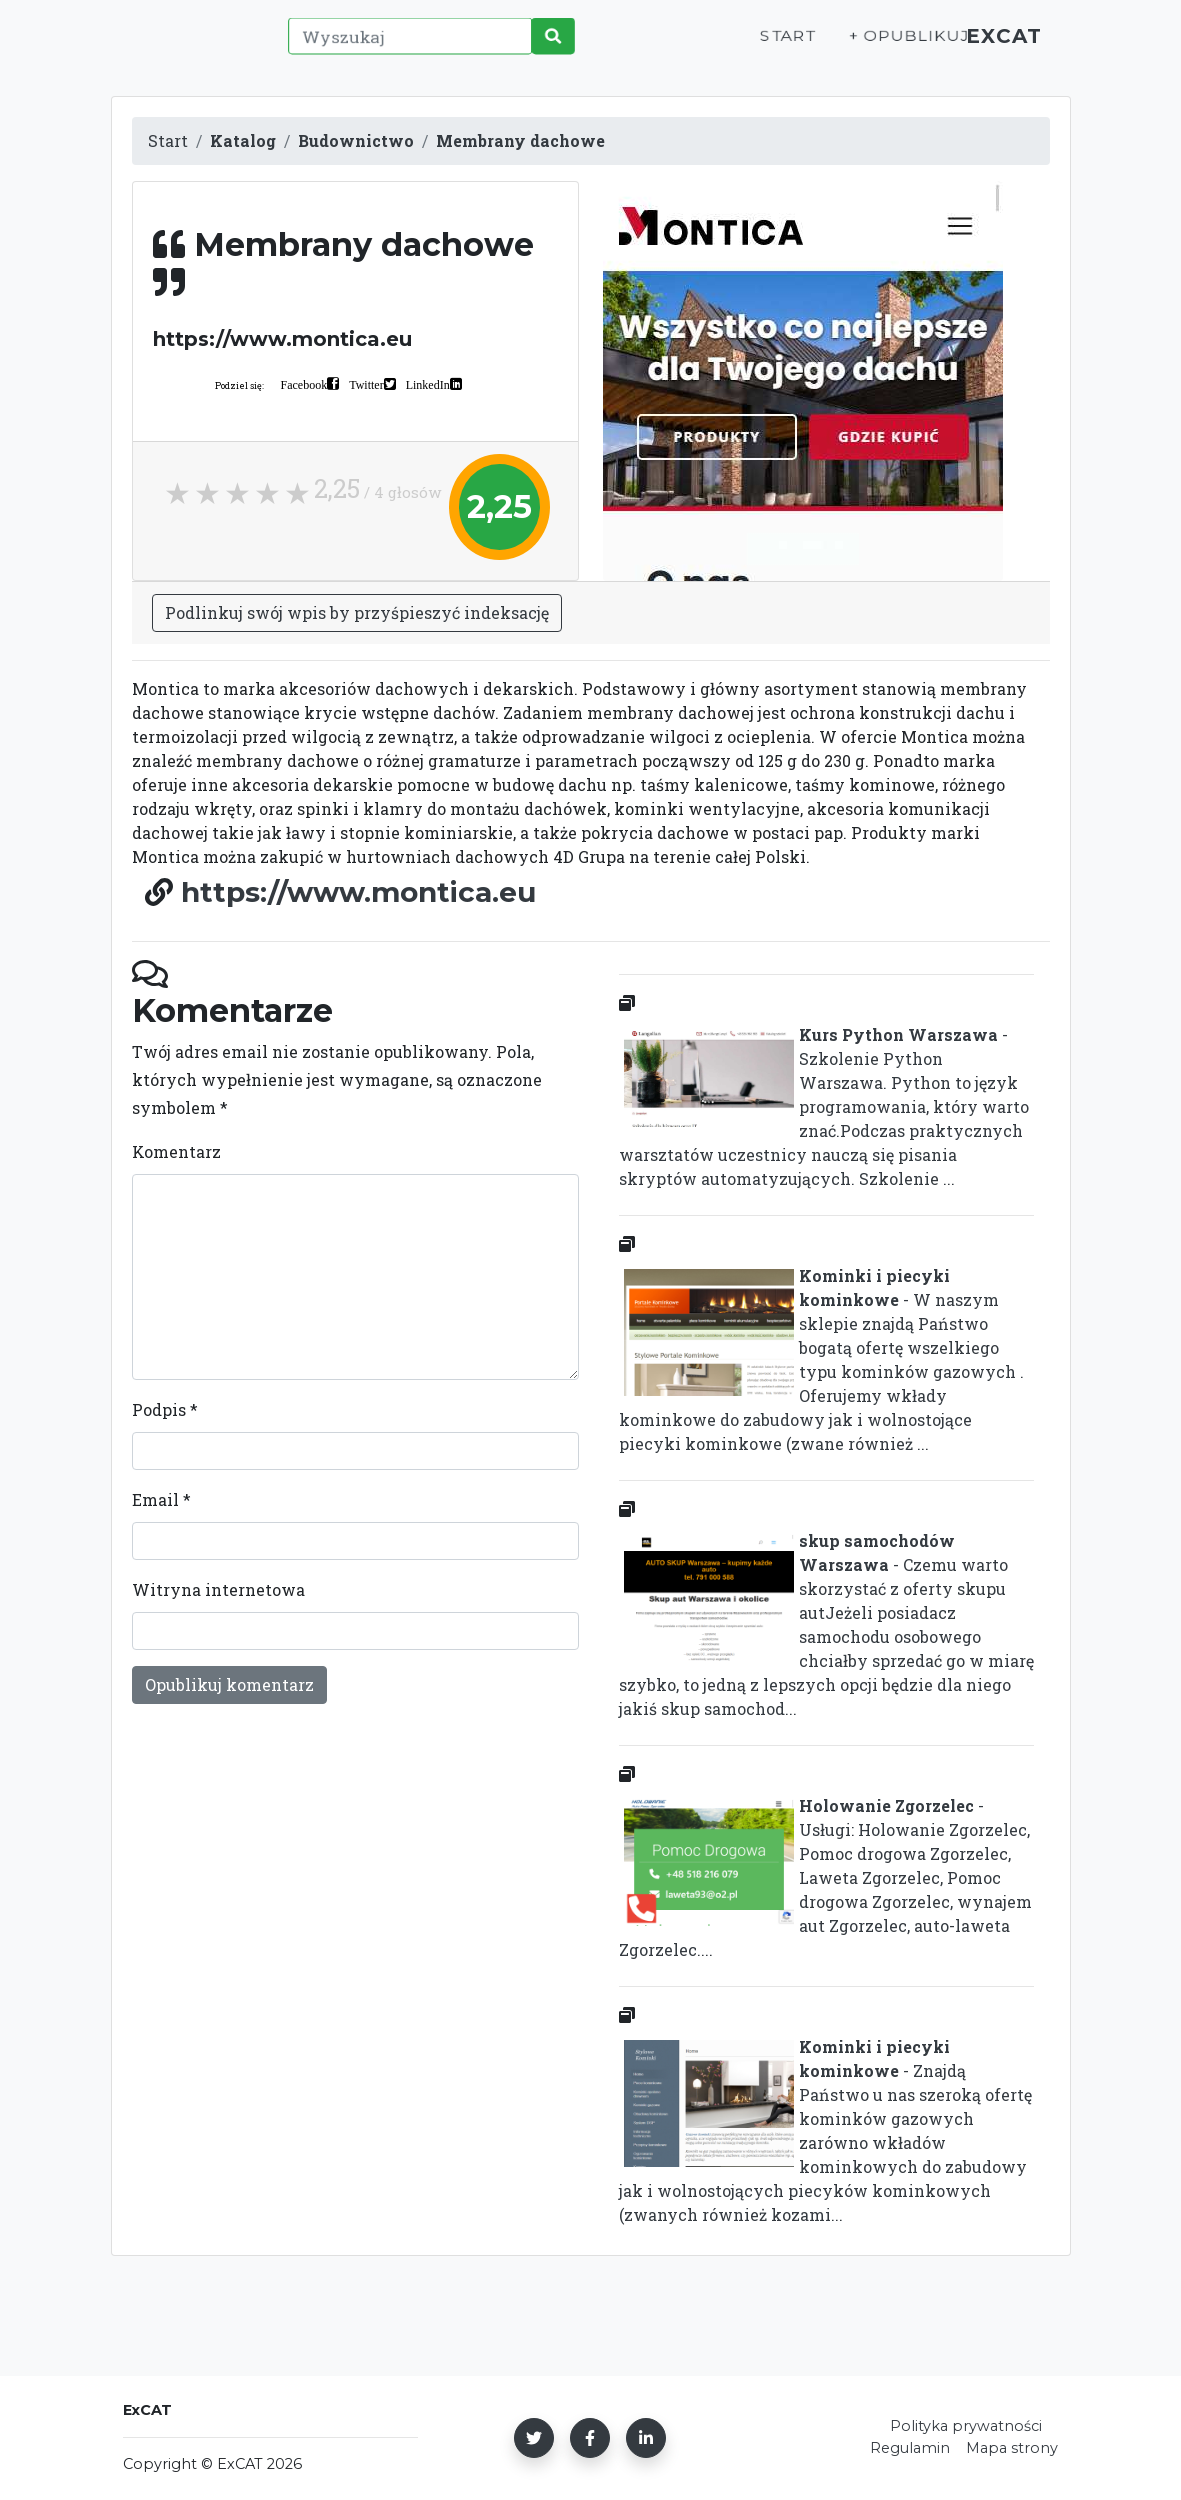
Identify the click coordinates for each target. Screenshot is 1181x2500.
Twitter (366, 384)
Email (161, 1499)
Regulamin (910, 2448)
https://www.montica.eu (358, 892)
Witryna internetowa (218, 1589)
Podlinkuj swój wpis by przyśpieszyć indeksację (357, 612)
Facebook (304, 384)
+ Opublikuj (885, 46)
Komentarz (176, 1151)
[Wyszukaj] (407, 47)
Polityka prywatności (966, 2426)
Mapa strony (1012, 2448)
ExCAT (997, 46)
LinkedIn (428, 384)
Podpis (165, 1409)
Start (767, 46)
